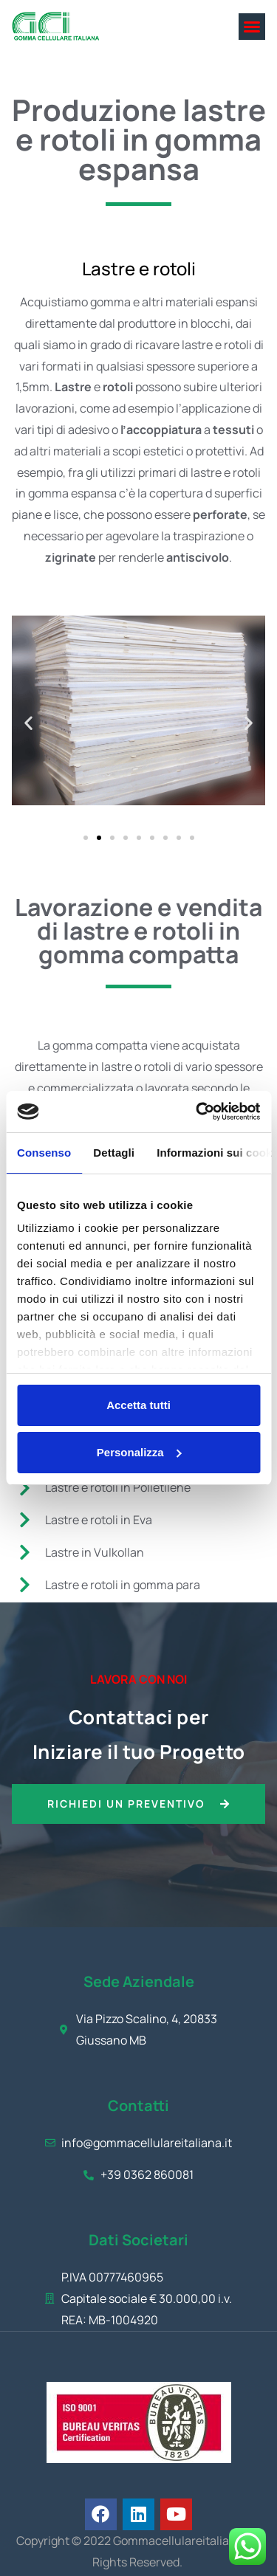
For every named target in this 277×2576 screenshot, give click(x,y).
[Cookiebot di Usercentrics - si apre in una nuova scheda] (197, 1111)
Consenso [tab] (44, 1152)
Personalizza (139, 1452)
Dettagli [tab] (113, 1152)
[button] (252, 26)
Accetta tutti (138, 1405)
